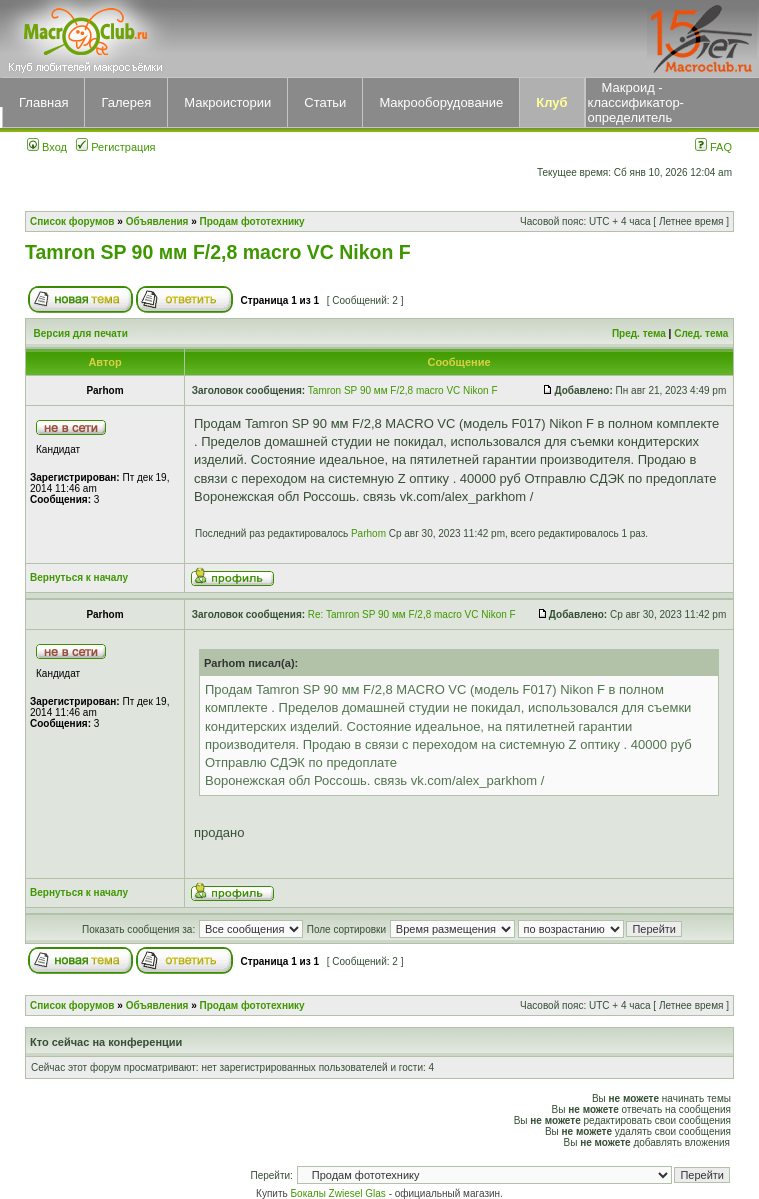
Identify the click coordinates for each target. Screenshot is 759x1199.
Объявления (157, 221)
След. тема (701, 333)
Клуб (551, 102)
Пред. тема (639, 333)
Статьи (325, 102)
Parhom (368, 533)
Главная (43, 102)
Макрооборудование (441, 102)
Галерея (126, 102)
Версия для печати (81, 333)
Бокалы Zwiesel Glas (340, 1193)
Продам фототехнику (252, 221)
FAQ (713, 147)
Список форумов (72, 221)
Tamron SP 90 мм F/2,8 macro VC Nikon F (218, 252)
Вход (47, 147)
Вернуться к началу (79, 577)
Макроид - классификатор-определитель (636, 102)
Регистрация (115, 147)
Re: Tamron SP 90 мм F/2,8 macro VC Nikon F (412, 614)
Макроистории (227, 102)
